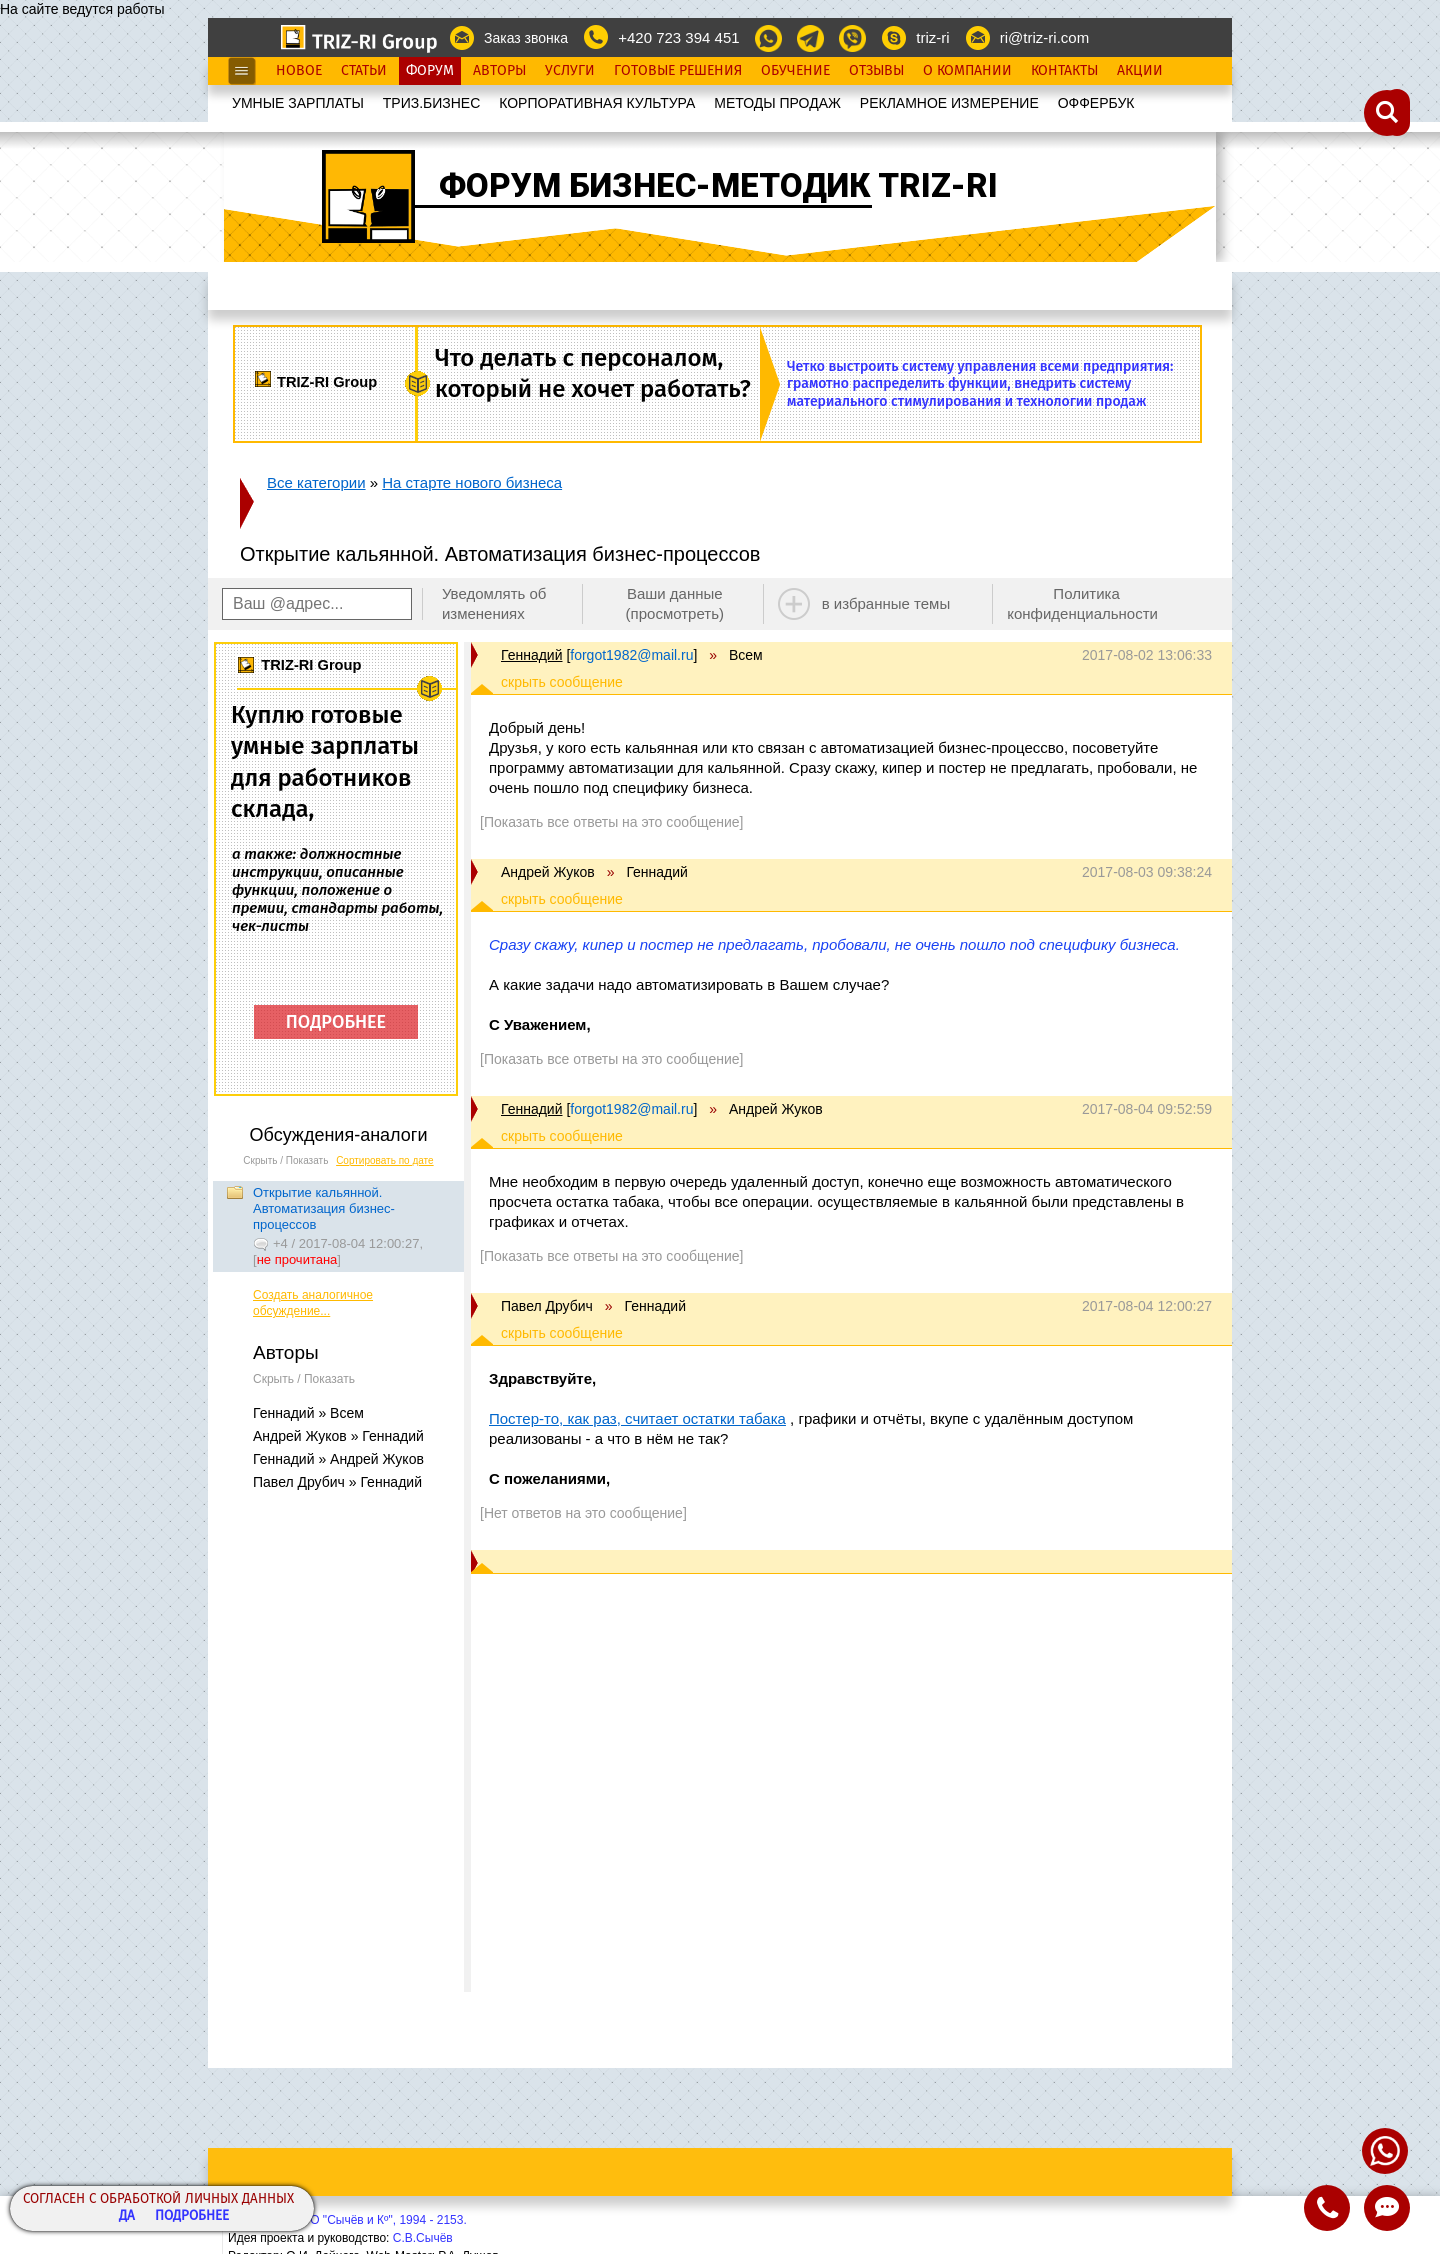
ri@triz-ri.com (1044, 37)
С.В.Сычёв (423, 2238)
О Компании (967, 71)
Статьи (364, 71)
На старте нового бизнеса (472, 482)
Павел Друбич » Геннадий (337, 1482)
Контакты (1064, 71)
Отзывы (876, 71)
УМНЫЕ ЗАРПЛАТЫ (298, 103)
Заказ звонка (526, 38)
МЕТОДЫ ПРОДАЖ (777, 103)
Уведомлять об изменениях (494, 603)
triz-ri (932, 37)
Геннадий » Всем (308, 1413)
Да (127, 2216)
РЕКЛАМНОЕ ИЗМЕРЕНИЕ (949, 103)
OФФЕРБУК (1096, 103)
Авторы (499, 71)
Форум (430, 71)
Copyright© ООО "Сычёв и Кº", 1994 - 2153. (347, 2220)
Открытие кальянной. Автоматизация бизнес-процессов (324, 1208)
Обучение (795, 71)
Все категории (316, 482)
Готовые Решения (678, 71)
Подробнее (192, 2216)
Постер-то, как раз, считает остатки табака (637, 1418)
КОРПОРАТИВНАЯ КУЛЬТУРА (597, 103)
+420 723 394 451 (678, 37)
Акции (1140, 71)
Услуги (570, 71)
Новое (299, 71)
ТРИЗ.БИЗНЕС (432, 103)
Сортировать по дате (385, 1160)
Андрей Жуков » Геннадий (338, 1436)
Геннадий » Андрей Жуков (338, 1459)
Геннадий (532, 655)
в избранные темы (886, 603)
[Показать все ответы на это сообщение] (611, 822)
